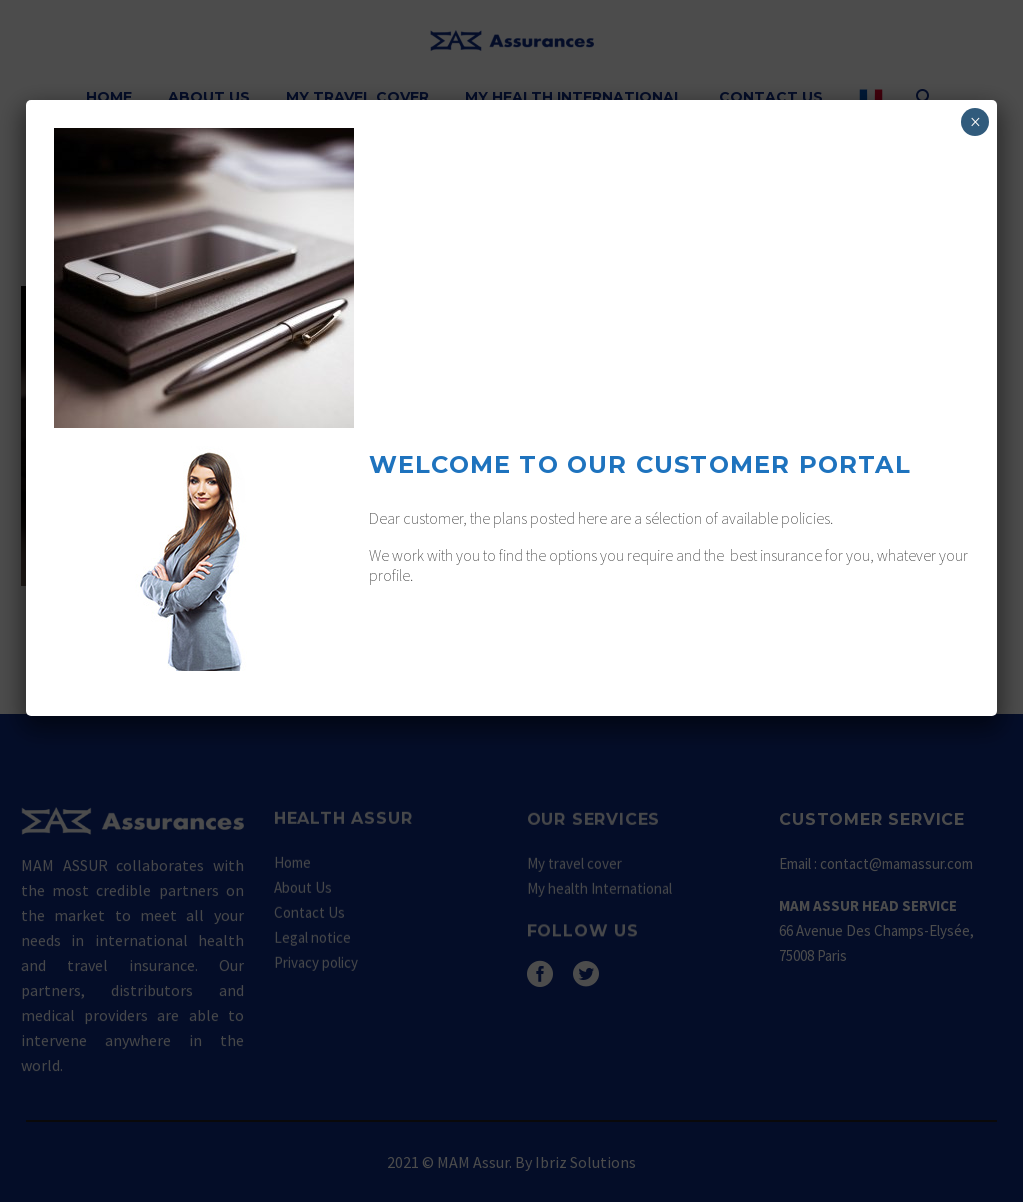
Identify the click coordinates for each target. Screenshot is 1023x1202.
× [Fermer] (975, 122)
